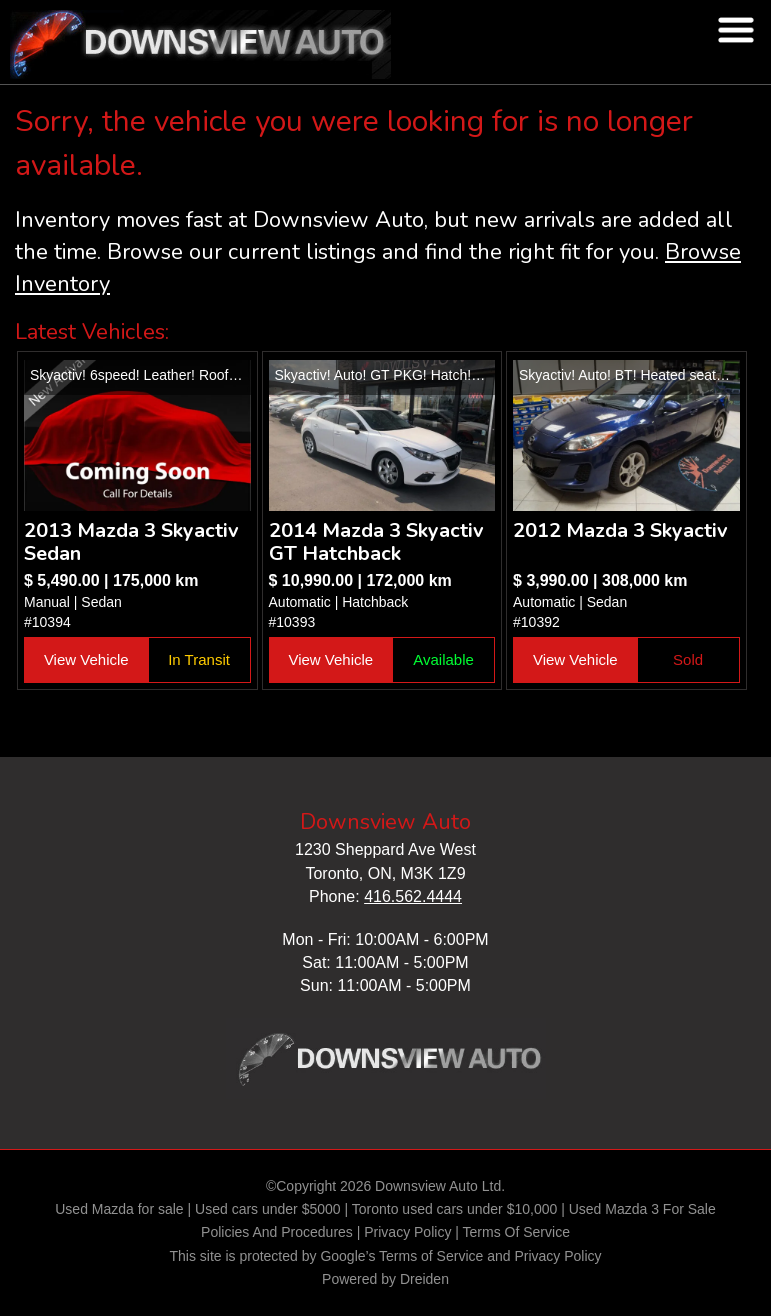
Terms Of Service (516, 1232)
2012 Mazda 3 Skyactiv (620, 530)
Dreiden (424, 1279)
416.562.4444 (413, 896)
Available (443, 659)
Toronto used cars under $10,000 (454, 1209)
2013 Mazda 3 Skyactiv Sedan (131, 542)
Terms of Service (431, 1256)
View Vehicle (86, 659)
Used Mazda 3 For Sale (642, 1209)
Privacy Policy (407, 1232)
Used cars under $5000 (268, 1209)
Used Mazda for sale (119, 1209)
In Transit (199, 659)
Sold (688, 659)
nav (736, 30)
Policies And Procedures (279, 1232)
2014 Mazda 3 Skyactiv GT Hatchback (376, 542)
